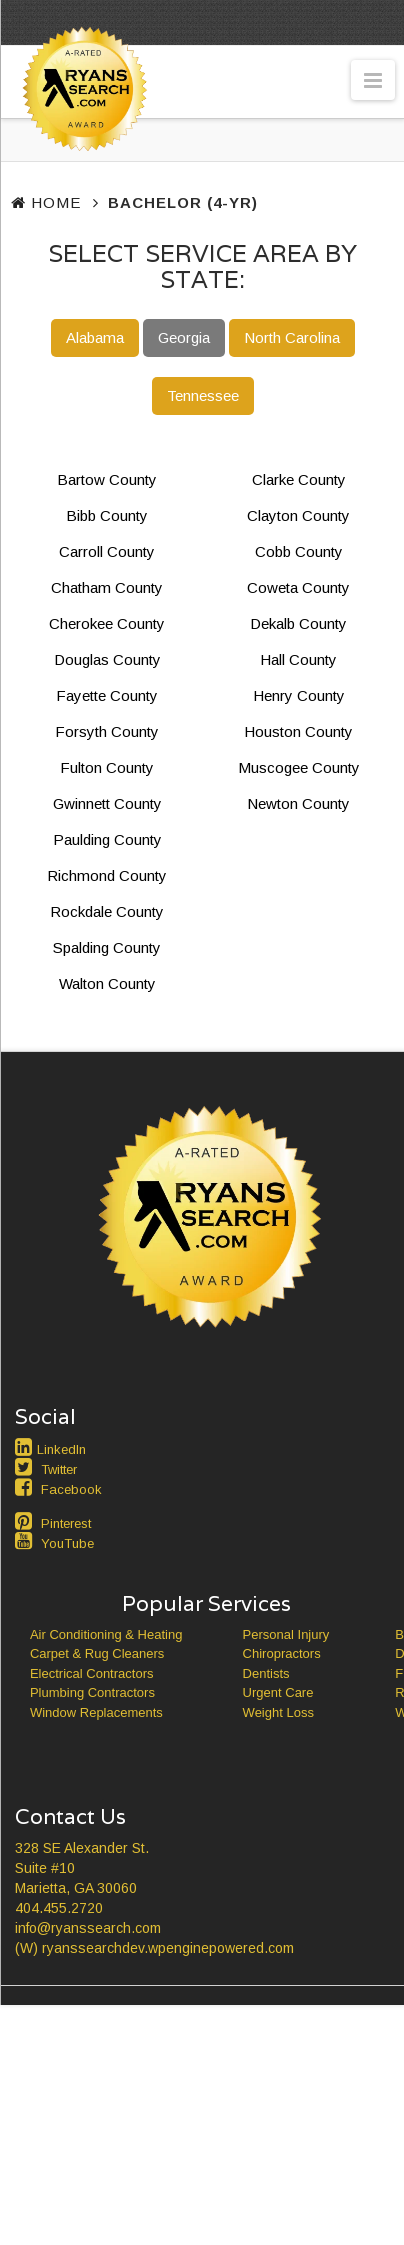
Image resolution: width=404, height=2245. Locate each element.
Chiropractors (282, 1653)
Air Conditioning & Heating (106, 1634)
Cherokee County (107, 623)
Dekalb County (298, 623)
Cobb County (299, 551)
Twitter (59, 1469)
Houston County (298, 731)
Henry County (299, 695)
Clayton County (298, 515)
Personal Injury (286, 1634)
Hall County (298, 659)
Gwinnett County (107, 803)
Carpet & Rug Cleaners (97, 1653)
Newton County (298, 803)
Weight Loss (278, 1712)
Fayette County (107, 695)
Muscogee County (299, 767)
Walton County (107, 983)
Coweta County (298, 587)
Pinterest (66, 1523)
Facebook (71, 1489)
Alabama (95, 337)
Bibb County (107, 515)
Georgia (184, 337)
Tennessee (203, 395)
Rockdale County (107, 911)
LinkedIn (61, 1449)
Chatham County (107, 587)
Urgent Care (278, 1692)
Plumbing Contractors (92, 1692)
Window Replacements (96, 1712)
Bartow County (107, 479)
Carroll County (107, 551)
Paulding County (107, 839)
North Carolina (292, 337)
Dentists (266, 1673)
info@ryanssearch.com (88, 1928)
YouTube (67, 1543)
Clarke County (299, 479)
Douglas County (107, 659)
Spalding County (107, 947)
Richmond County (107, 875)
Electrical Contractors (92, 1673)
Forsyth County (107, 731)
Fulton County (107, 767)
